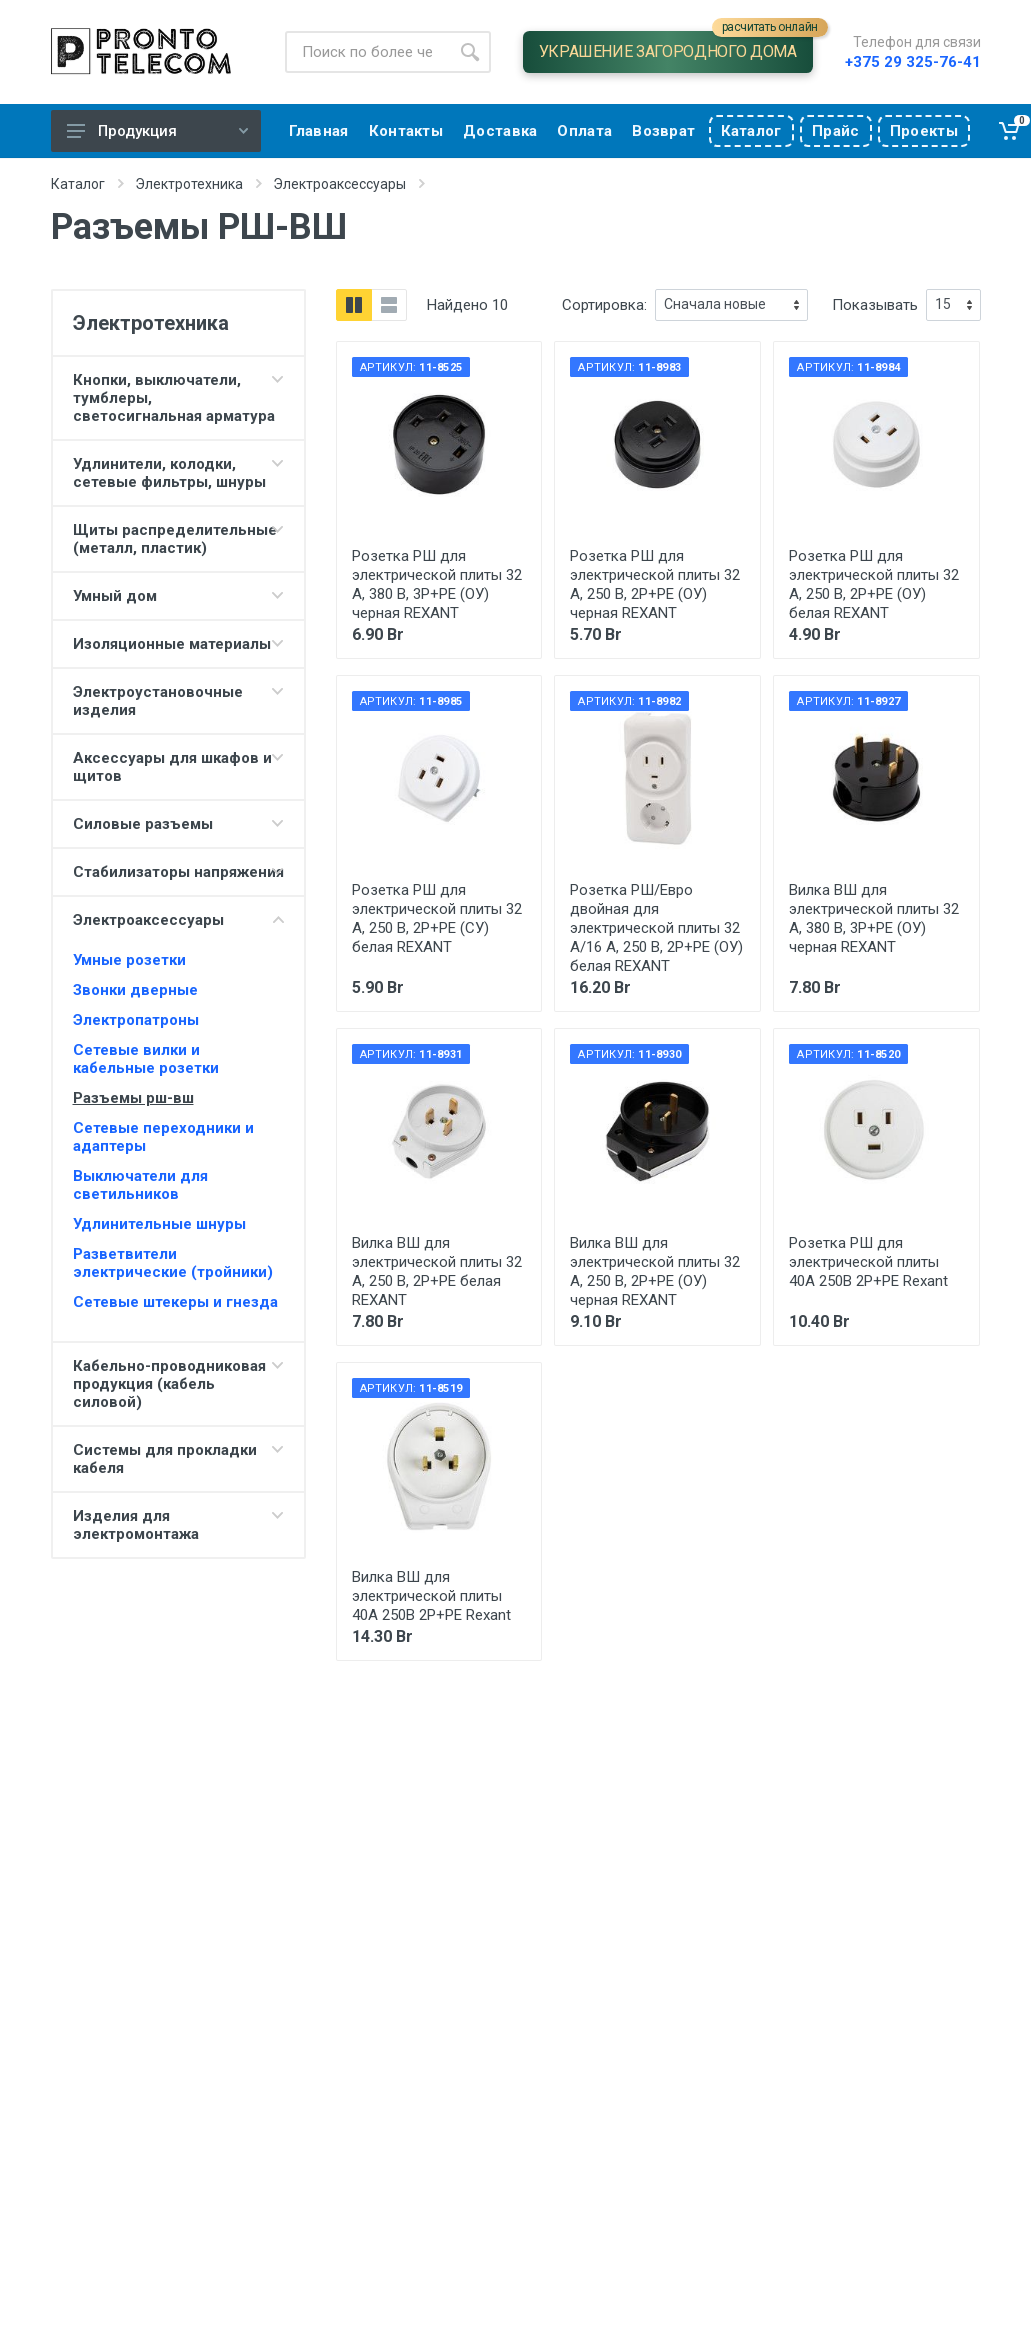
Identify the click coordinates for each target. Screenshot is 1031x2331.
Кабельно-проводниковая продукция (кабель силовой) (169, 1384)
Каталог (78, 184)
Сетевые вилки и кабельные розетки (146, 1059)
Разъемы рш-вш (133, 1098)
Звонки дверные (135, 990)
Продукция (157, 131)
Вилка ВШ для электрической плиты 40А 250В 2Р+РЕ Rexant (431, 1596)
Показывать (875, 305)
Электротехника (189, 184)
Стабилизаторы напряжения (178, 872)
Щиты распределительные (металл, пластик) (175, 539)
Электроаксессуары (339, 184)
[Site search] (367, 52)
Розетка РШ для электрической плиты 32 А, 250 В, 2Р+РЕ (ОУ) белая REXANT (874, 584)
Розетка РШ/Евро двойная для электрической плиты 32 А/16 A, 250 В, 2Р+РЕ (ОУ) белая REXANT (656, 928)
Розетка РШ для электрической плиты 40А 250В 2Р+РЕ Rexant (868, 1262)
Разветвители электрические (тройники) (173, 1263)
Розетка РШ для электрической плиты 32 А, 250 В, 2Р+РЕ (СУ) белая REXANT (437, 918)
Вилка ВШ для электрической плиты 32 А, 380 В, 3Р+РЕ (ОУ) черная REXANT (874, 918)
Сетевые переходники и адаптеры (163, 1137)
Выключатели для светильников (140, 1185)
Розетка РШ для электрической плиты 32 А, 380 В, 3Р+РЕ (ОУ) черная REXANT (437, 584)
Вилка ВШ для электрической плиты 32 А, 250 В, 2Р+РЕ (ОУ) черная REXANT (655, 1271)
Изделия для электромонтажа (136, 1525)
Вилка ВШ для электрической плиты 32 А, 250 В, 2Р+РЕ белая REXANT (437, 1271)
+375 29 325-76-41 (913, 62)
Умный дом (115, 596)
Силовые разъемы (143, 824)
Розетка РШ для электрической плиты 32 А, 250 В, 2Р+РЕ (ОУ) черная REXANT (655, 584)
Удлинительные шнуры (159, 1224)
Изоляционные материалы (172, 644)
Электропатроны (136, 1020)
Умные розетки (129, 960)
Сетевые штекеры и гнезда (175, 1302)
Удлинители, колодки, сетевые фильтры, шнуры (169, 473)
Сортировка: (604, 305)
